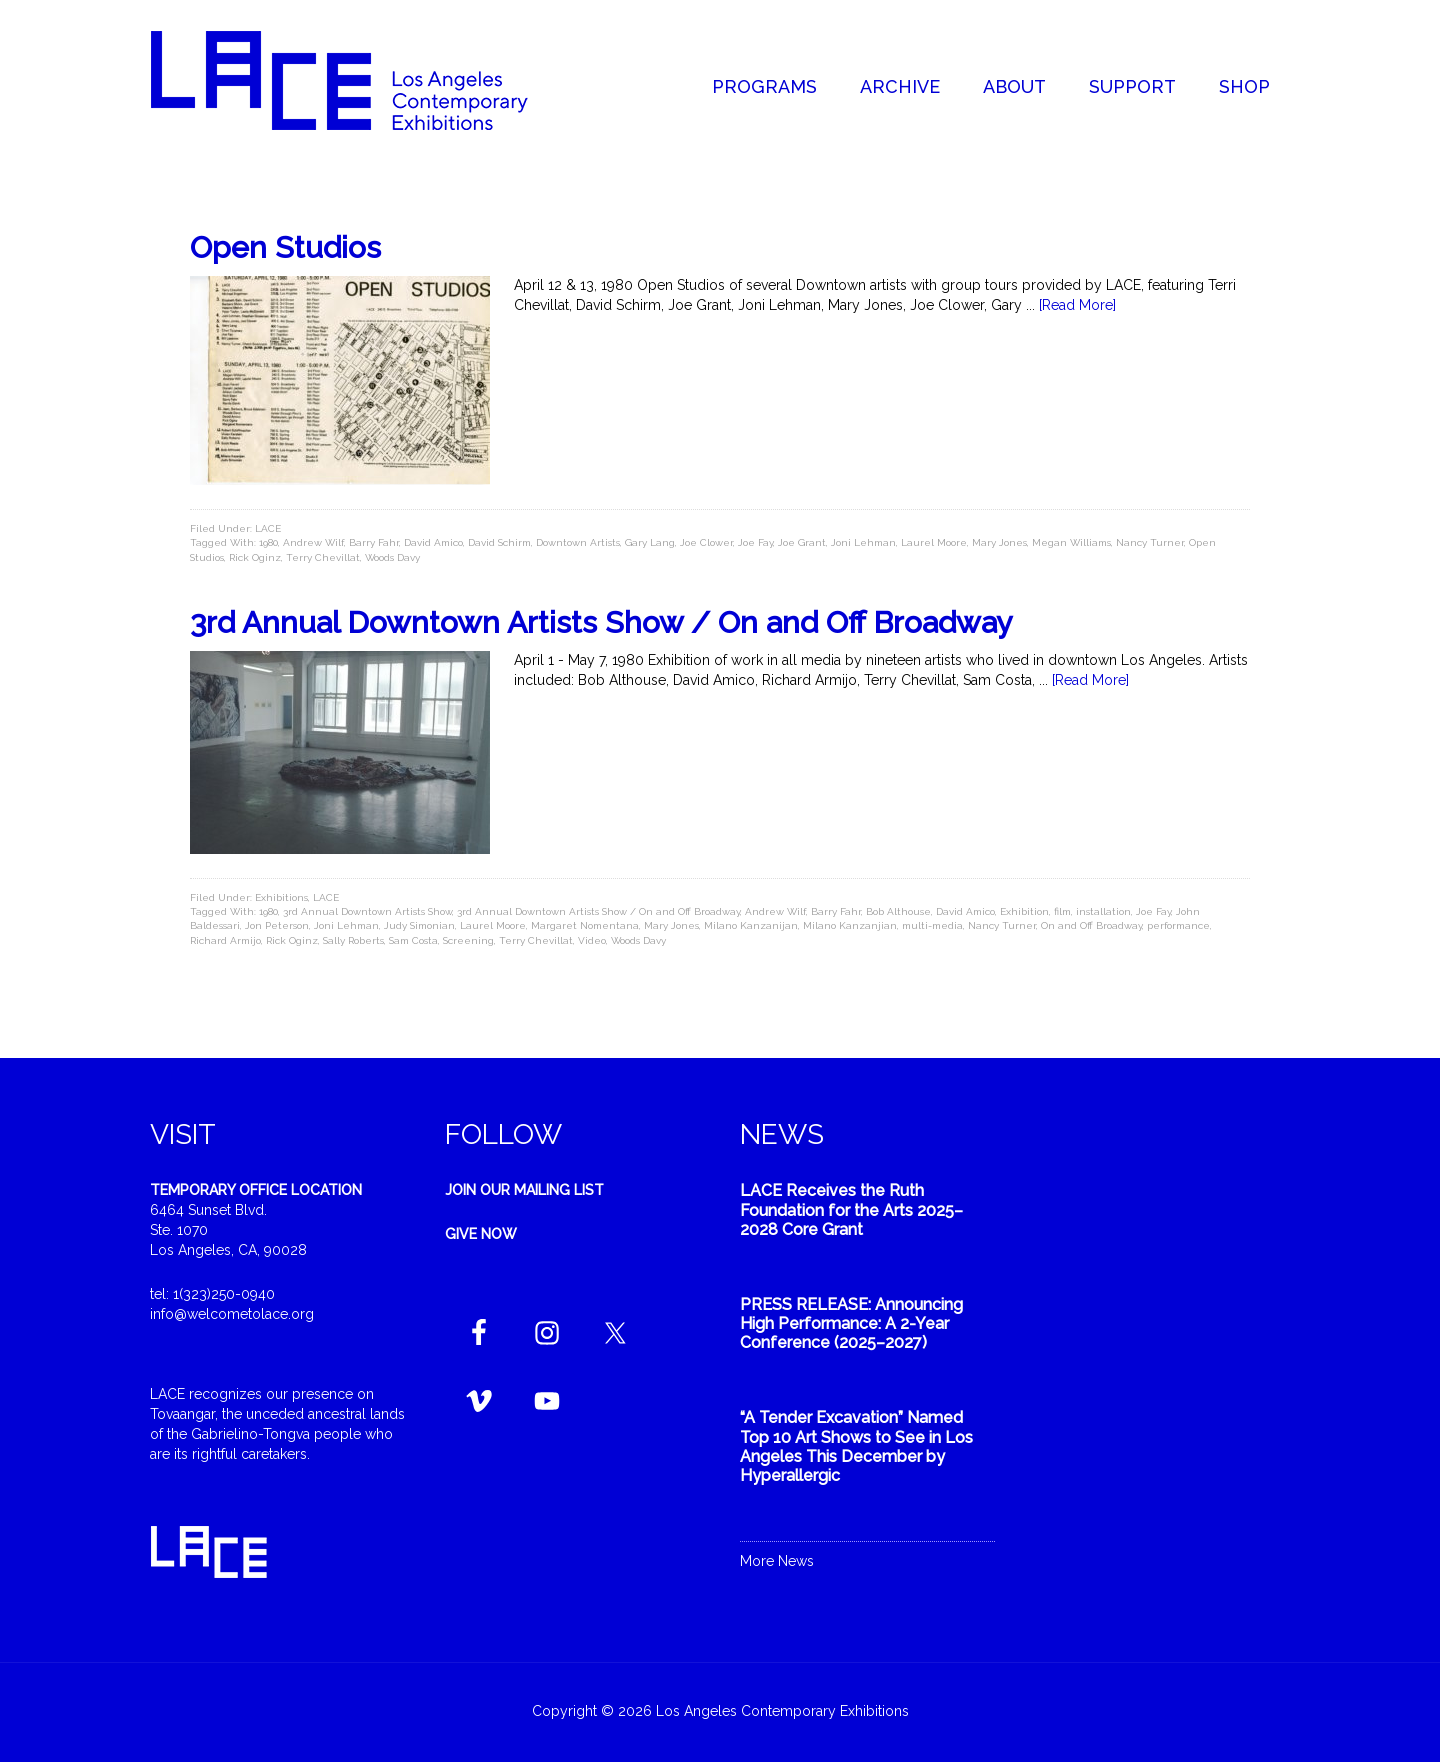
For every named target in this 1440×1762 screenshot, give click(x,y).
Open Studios (285, 247)
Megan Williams (1071, 542)
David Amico (433, 542)
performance (1178, 925)
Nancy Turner (1150, 542)
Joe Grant (802, 542)
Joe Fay (755, 542)
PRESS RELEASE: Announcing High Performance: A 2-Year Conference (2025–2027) (851, 1323)
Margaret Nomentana (585, 925)
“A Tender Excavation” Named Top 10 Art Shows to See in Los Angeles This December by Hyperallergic (856, 1446)
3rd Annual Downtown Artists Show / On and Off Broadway (601, 622)
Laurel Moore (934, 542)
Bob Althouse (898, 911)
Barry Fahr (374, 542)
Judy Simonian (419, 925)
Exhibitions (281, 897)
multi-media (932, 925)
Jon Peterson (277, 925)
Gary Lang (650, 542)
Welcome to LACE (360, 80)
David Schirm (499, 542)
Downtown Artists (578, 542)
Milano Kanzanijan (751, 925)
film (1062, 911)
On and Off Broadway (1091, 925)
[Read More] (1077, 305)
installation (1103, 911)
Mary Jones (999, 542)
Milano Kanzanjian (850, 925)
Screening (468, 940)
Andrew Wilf (313, 542)
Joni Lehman (863, 542)
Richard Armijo (225, 940)
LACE (268, 528)
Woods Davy (392, 557)
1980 (268, 542)
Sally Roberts (353, 940)
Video (592, 940)
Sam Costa (413, 940)
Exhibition (1024, 911)
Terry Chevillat (323, 557)
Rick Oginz (255, 557)
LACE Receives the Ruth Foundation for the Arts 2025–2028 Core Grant (851, 1209)
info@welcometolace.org (232, 1314)
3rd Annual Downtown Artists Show (367, 911)
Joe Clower (706, 542)
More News (777, 1561)
